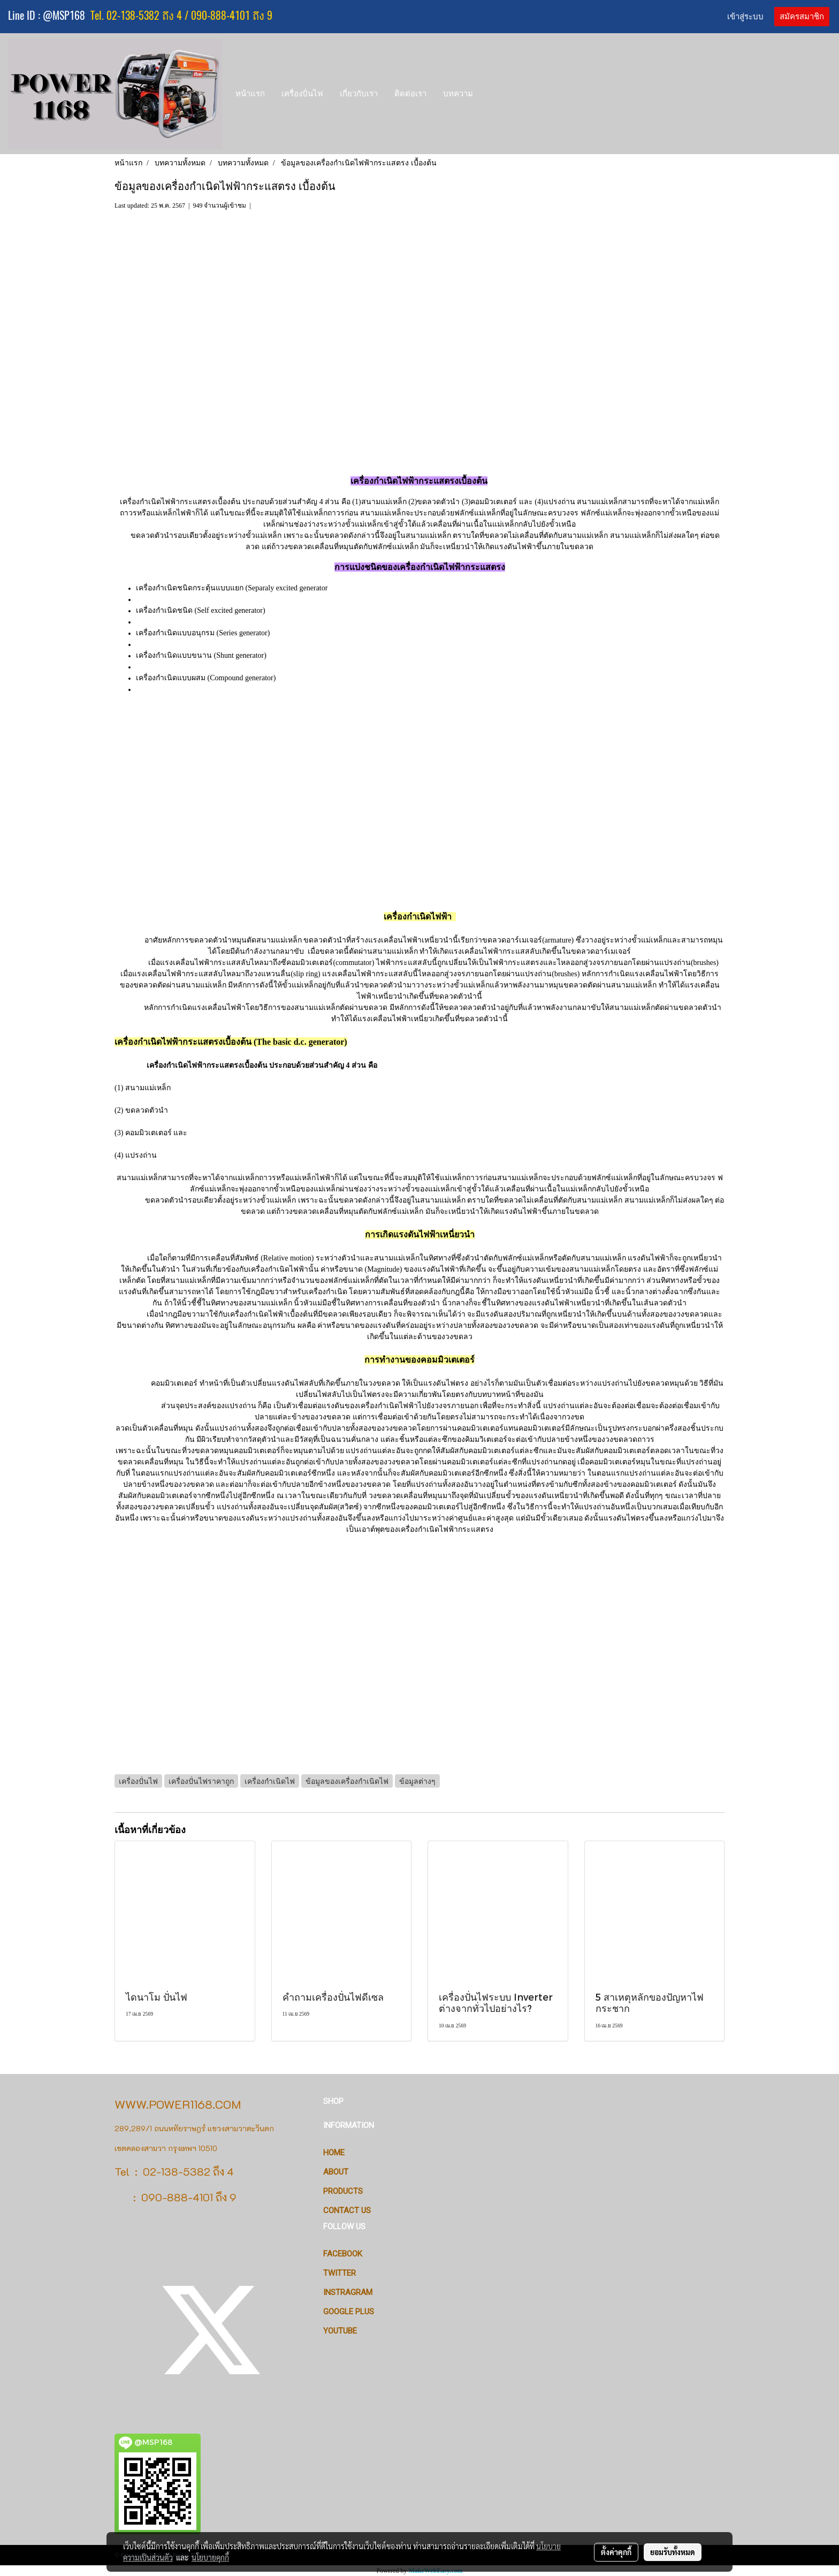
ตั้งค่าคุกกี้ (616, 2552)
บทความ (458, 93)
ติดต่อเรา (410, 93)
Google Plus (348, 2311)
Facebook (342, 2254)
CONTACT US (347, 2210)
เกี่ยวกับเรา (359, 93)
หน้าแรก (250, 93)
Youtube (340, 2331)
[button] (491, 93)
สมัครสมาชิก (802, 16)
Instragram (347, 2292)
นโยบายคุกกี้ (210, 2557)
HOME (334, 2152)
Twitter (339, 2273)
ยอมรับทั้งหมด (672, 2552)
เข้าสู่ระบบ (745, 16)
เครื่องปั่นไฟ (302, 93)
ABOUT (335, 2172)
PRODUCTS (343, 2191)
